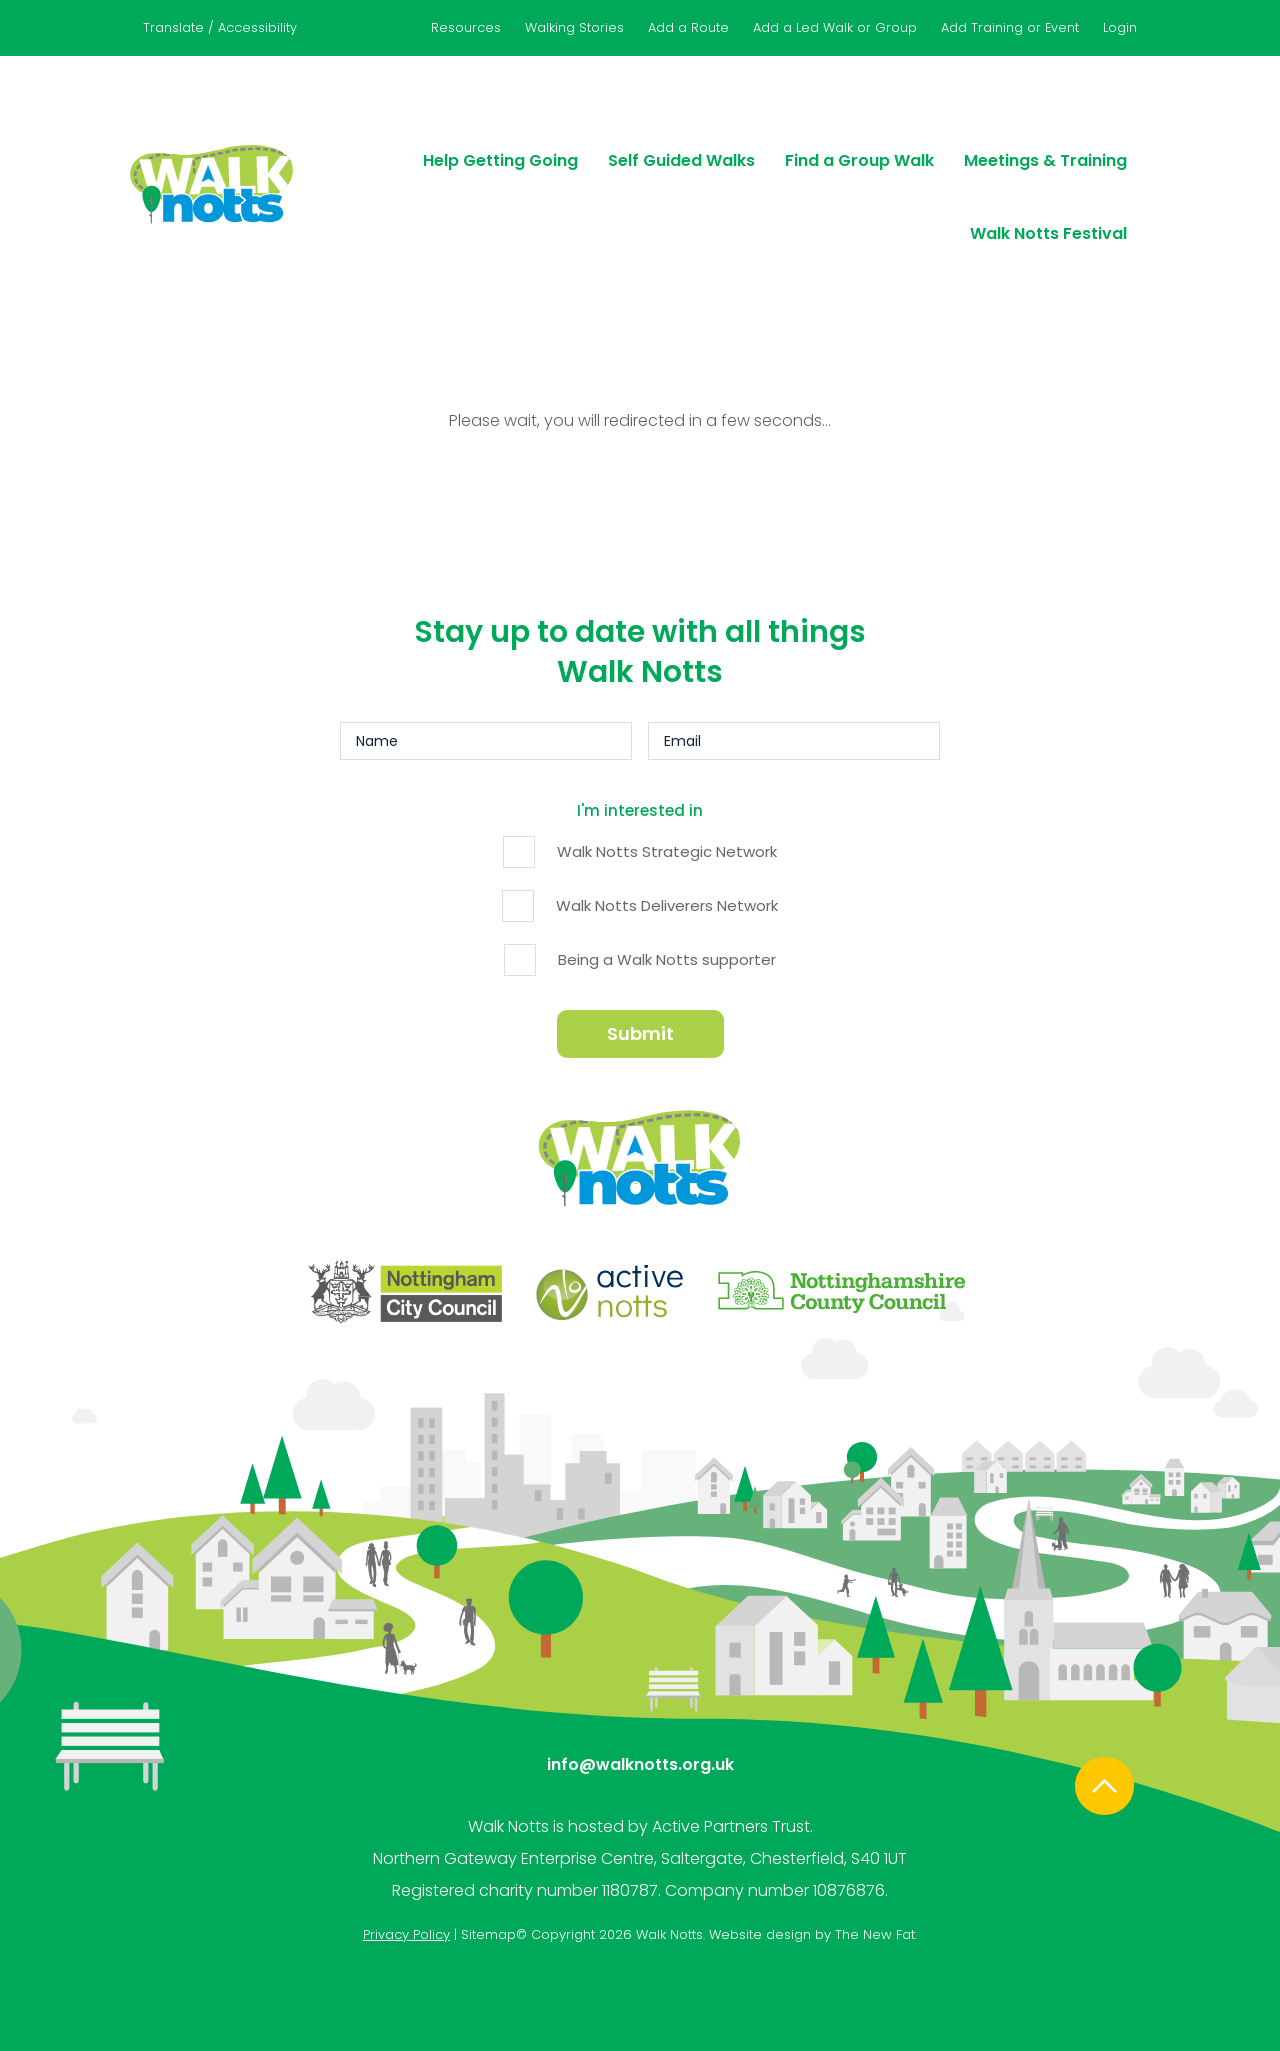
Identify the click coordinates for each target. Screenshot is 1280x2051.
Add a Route (688, 27)
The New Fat (875, 1929)
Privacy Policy (406, 1929)
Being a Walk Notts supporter (667, 959)
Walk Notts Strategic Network (667, 851)
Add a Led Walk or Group (835, 27)
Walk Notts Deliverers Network (667, 905)
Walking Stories (574, 27)
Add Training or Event (1010, 27)
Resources (466, 27)
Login (1120, 27)
